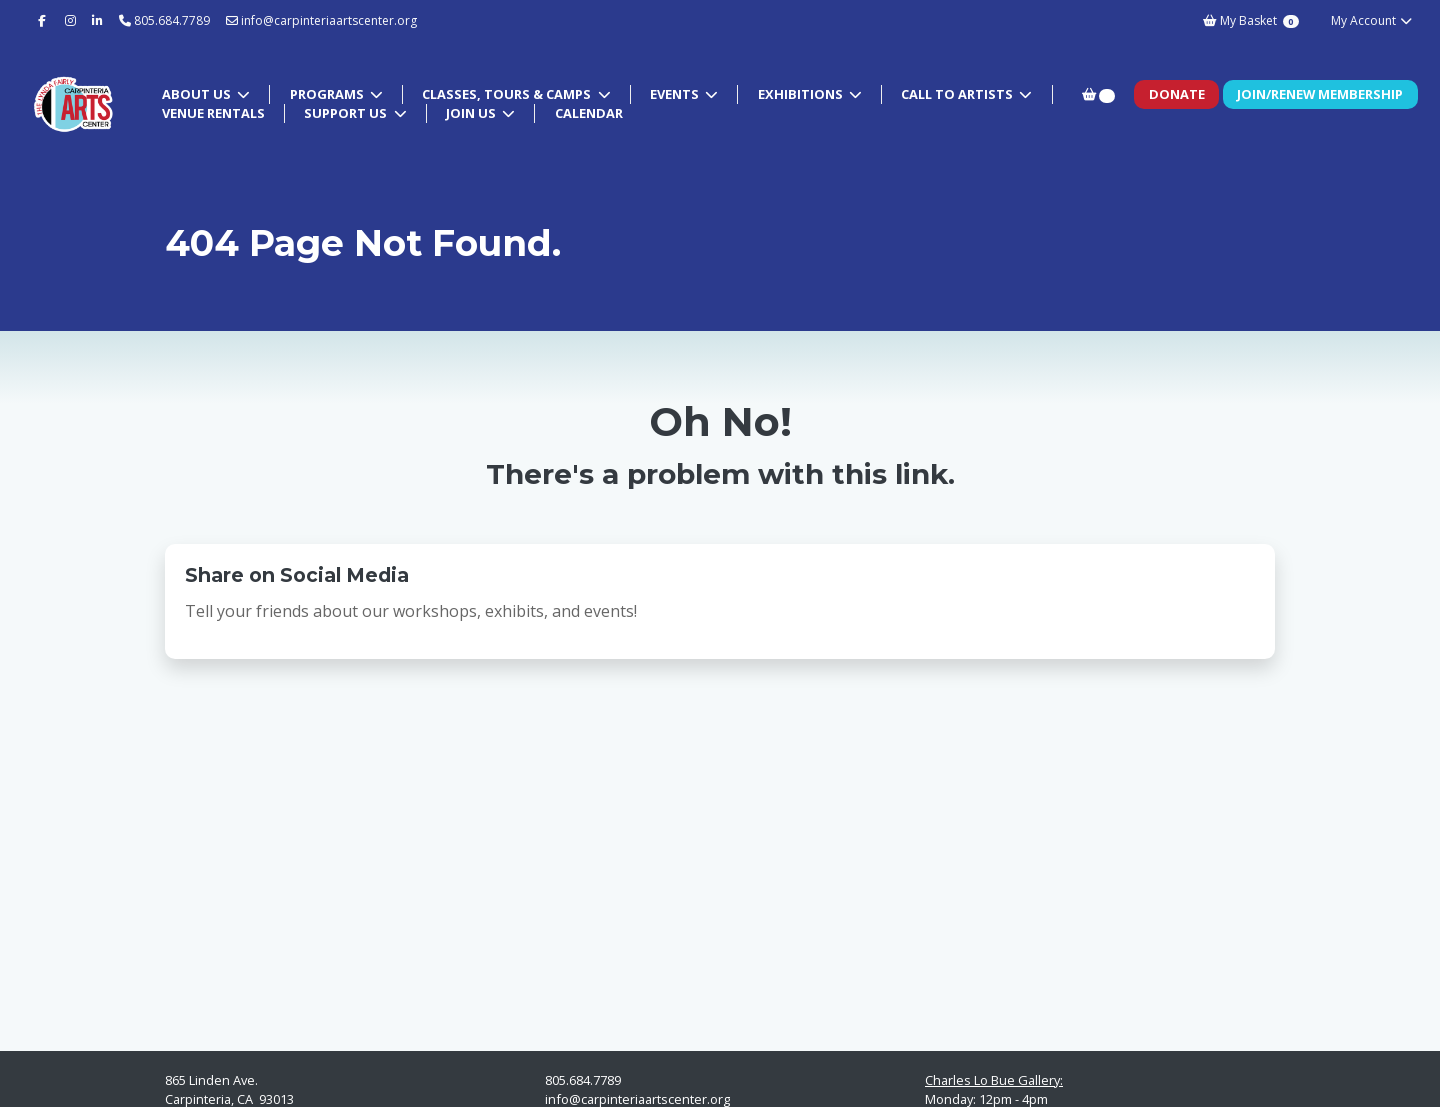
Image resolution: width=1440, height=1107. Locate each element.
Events (676, 94)
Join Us (472, 113)
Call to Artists (958, 94)
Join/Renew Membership (1320, 94)
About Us (198, 94)
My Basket (1250, 20)
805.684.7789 (172, 20)
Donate (1177, 94)
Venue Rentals (213, 113)
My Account (1372, 20)
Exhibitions (802, 94)
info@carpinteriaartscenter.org (321, 20)
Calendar (589, 113)
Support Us (347, 113)
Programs (328, 94)
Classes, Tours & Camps (508, 94)
